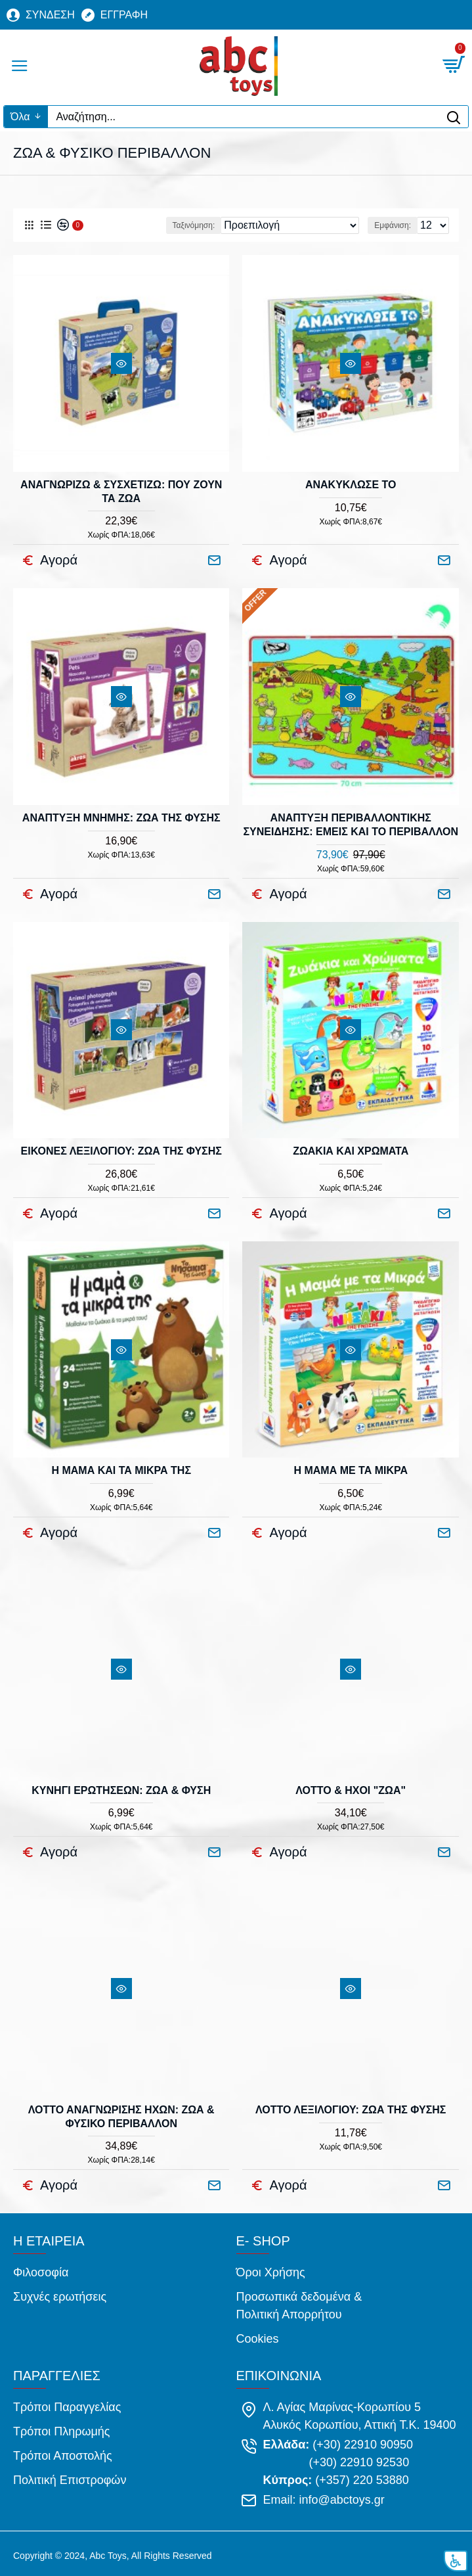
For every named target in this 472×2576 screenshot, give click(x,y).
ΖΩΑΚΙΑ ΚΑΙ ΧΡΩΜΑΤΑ (350, 1151)
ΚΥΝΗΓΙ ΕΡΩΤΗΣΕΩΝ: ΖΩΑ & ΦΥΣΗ (121, 1790)
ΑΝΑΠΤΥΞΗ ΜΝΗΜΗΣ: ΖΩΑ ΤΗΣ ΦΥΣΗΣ (121, 817)
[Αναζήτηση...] (243, 116)
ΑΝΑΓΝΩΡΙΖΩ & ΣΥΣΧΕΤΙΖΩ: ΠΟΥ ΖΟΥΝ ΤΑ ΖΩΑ (121, 491)
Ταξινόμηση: (194, 225)
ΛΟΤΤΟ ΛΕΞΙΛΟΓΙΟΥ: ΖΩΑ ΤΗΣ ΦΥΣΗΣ (350, 2109)
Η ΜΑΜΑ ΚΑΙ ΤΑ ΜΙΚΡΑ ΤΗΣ (121, 1470)
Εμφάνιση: (392, 225)
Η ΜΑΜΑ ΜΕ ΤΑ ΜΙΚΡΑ (350, 1470)
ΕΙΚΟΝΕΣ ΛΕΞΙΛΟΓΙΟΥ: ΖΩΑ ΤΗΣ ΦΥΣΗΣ (121, 1151)
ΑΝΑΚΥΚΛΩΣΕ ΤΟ (351, 484)
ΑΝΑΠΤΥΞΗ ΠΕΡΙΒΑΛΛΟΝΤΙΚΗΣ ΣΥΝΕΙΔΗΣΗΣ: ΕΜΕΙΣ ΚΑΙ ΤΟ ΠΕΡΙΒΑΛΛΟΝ (351, 824)
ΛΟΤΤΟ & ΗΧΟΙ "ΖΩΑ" (350, 1790)
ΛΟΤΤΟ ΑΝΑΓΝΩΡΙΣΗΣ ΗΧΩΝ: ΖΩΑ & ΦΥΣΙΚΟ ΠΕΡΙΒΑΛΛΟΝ (121, 2116)
